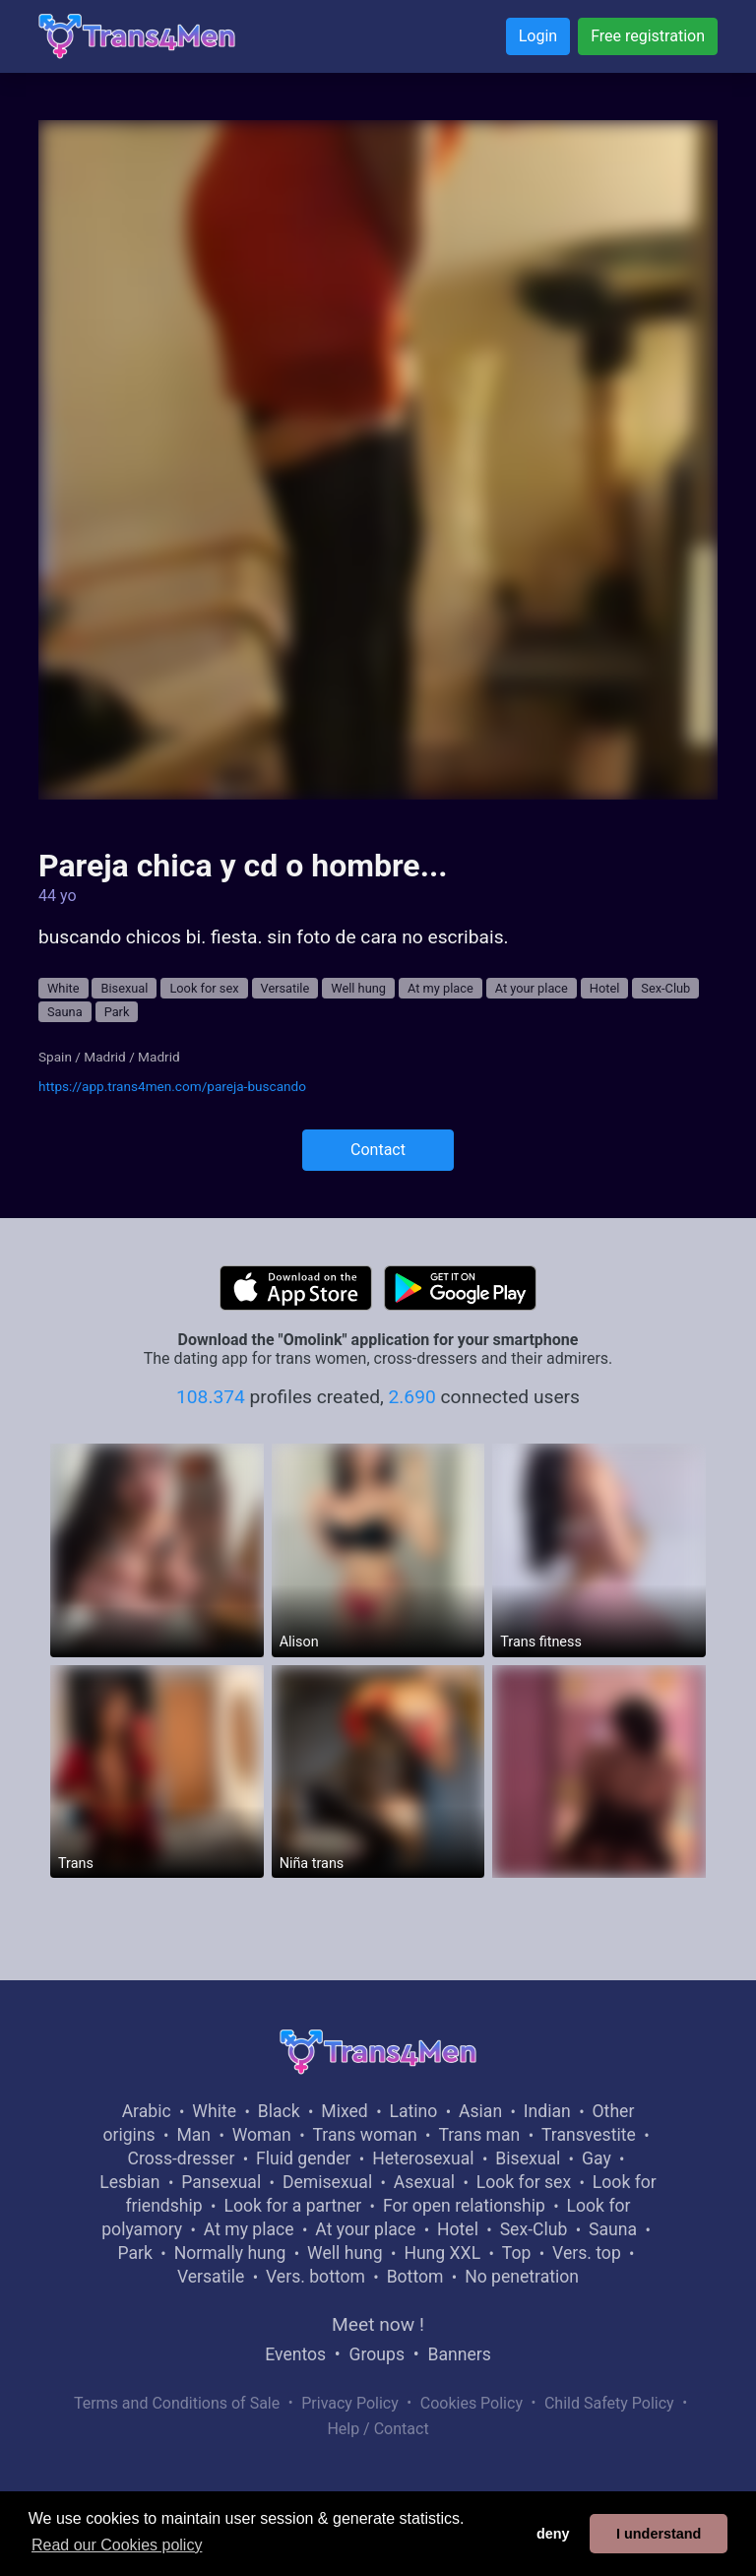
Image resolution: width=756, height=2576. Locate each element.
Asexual (424, 2182)
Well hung (358, 988)
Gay (596, 2158)
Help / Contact (377, 2428)
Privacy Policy (350, 2403)
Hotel (605, 988)
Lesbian (129, 2182)
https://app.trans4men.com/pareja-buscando (172, 1086)
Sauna (65, 1011)
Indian (547, 2111)
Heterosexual (422, 2158)
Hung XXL (442, 2253)
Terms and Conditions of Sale (177, 2403)
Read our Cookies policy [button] (117, 2545)
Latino (413, 2111)
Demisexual (327, 2182)
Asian (480, 2111)
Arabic (146, 2111)
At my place (440, 988)
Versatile (285, 988)
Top (517, 2253)
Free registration (648, 36)
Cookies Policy (471, 2403)
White (63, 988)
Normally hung (230, 2253)
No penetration (522, 2276)
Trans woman (365, 2135)
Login (538, 36)
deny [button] (553, 2534)
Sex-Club (665, 988)
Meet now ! (378, 2324)
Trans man (479, 2135)
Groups (377, 2354)
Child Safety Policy (609, 2403)
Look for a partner (292, 2206)
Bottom (415, 2276)
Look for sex (203, 988)
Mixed (344, 2111)
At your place (531, 988)
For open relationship (464, 2206)
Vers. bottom (315, 2276)
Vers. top (586, 2253)
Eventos (295, 2354)
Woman (261, 2135)
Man (193, 2135)
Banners (458, 2354)
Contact (378, 1149)
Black (279, 2111)
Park (117, 1011)
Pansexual (221, 2182)
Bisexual (124, 988)
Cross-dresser (181, 2158)
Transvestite (588, 2135)
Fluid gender (303, 2158)
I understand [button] (658, 2534)
